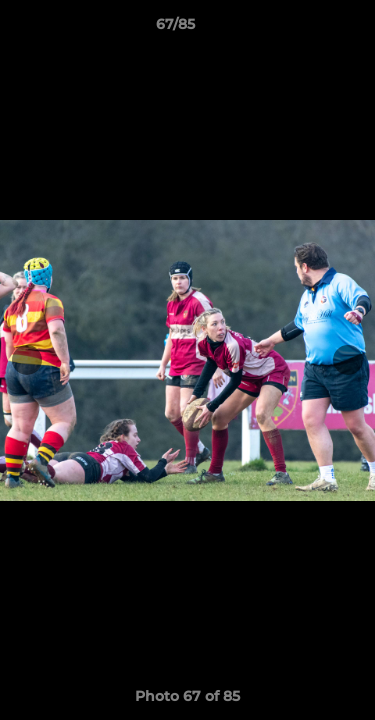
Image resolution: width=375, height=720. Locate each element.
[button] (303, 29)
